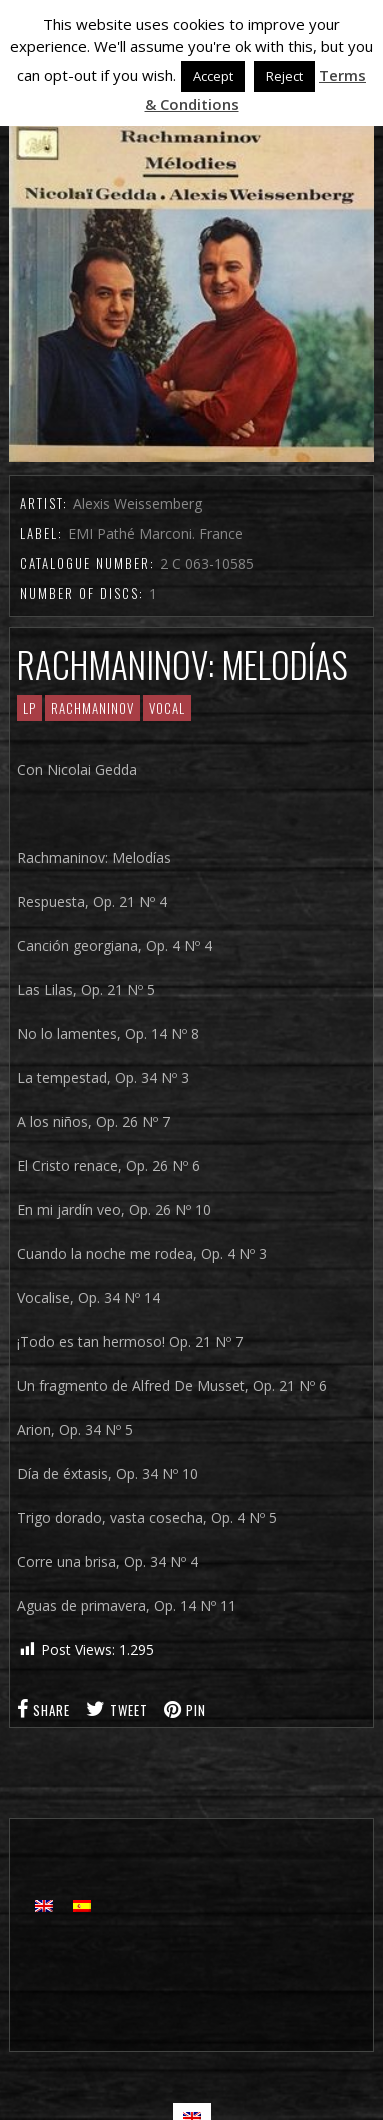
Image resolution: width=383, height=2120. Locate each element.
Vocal (167, 708)
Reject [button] (284, 76)
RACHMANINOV (92, 708)
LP (29, 708)
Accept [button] (213, 76)
